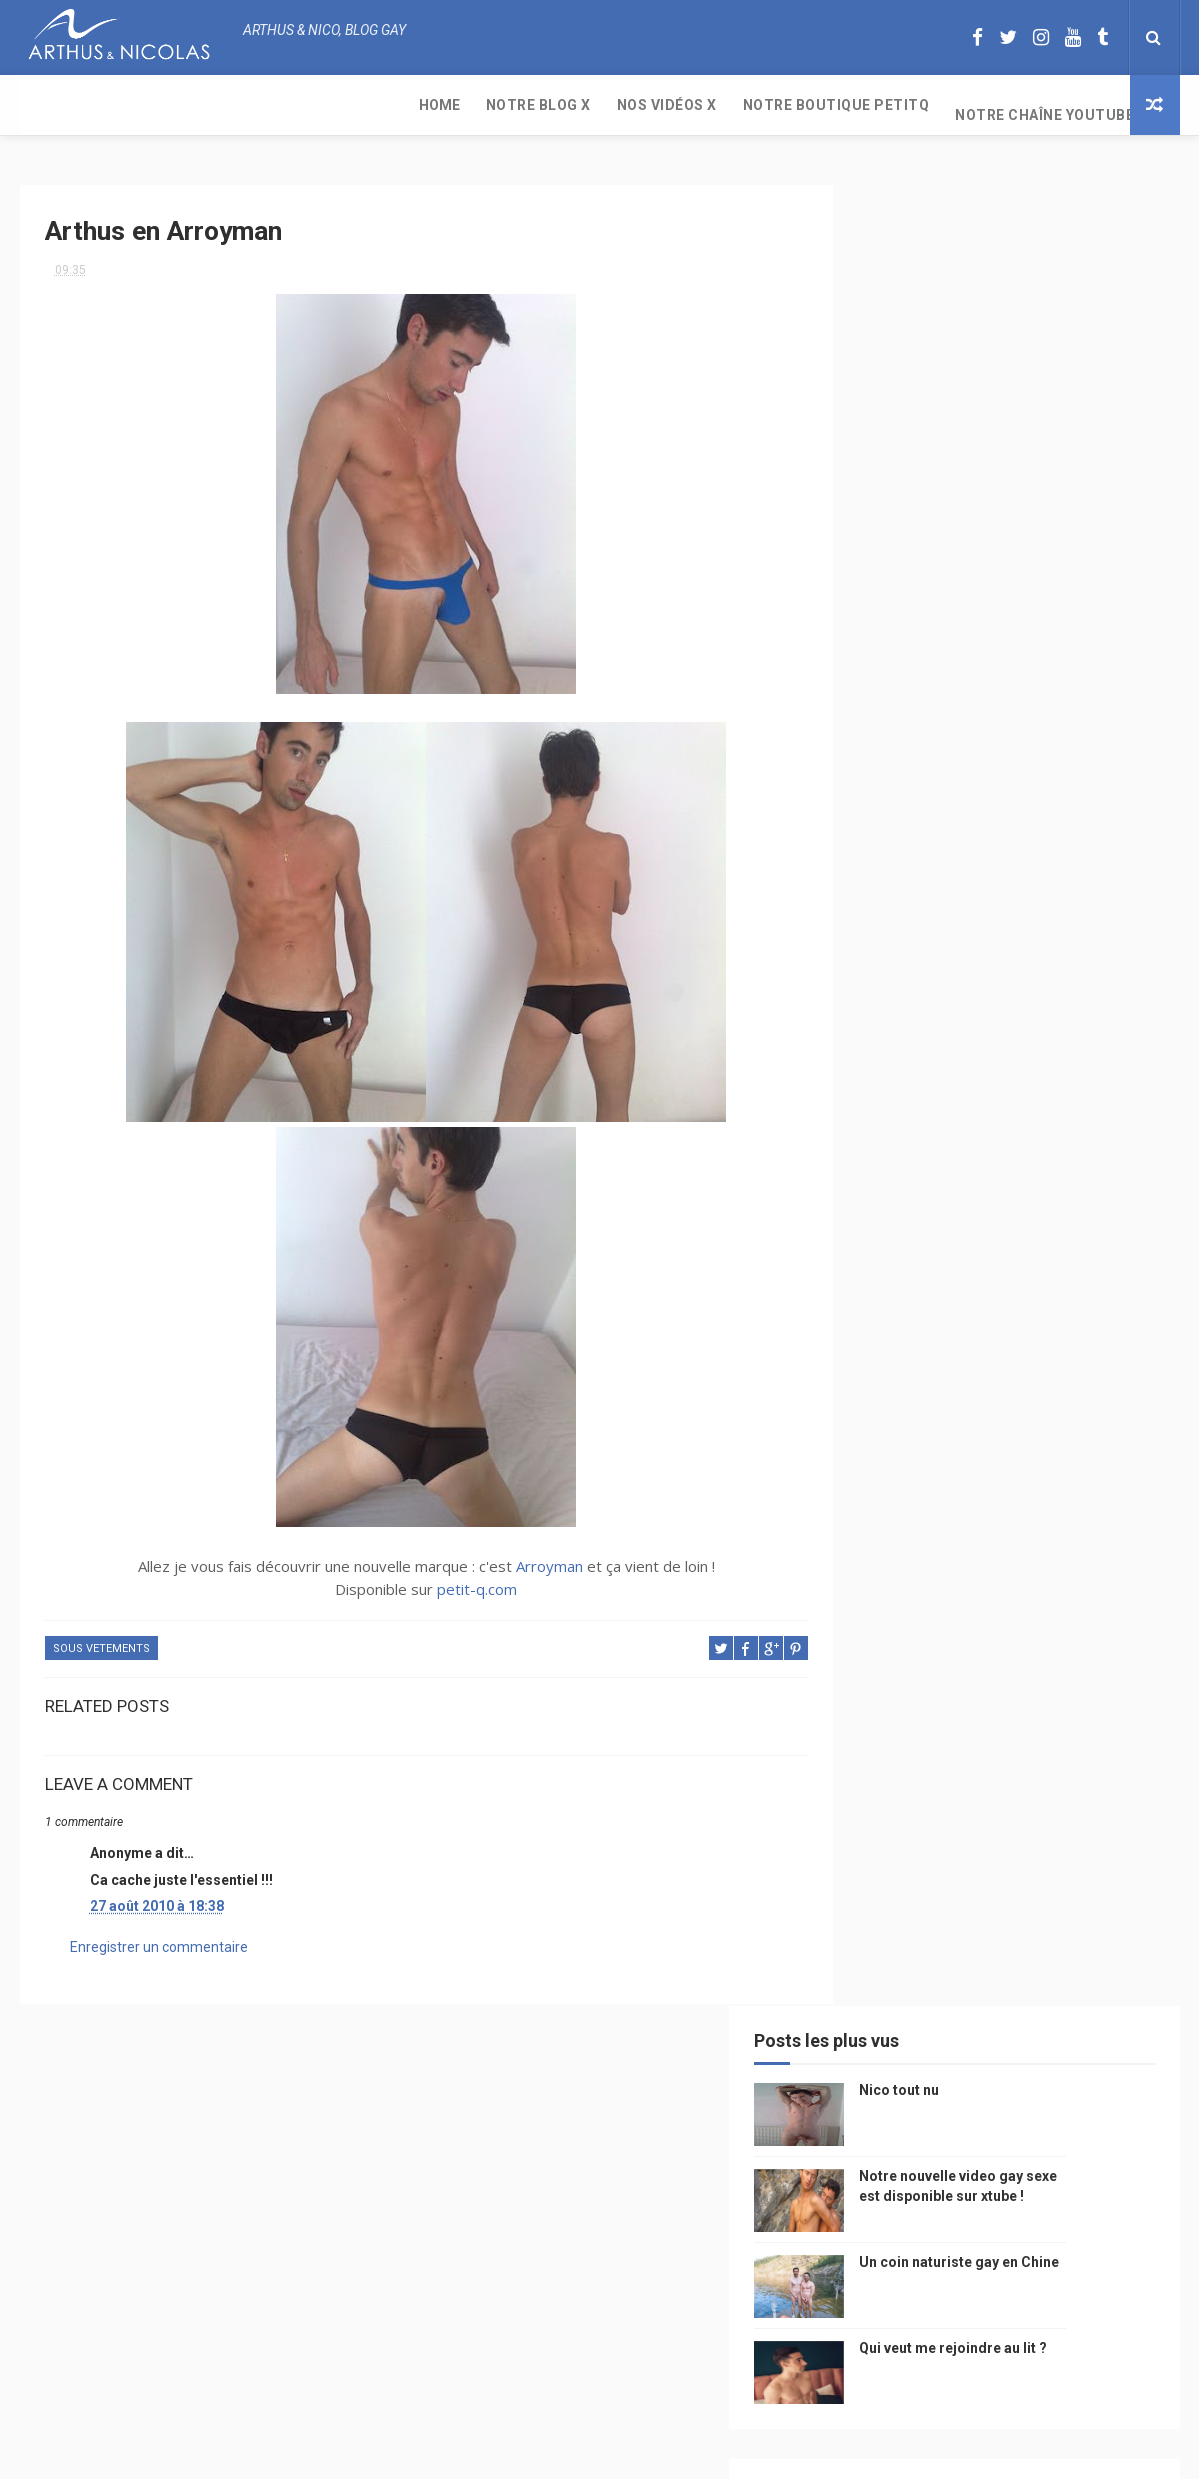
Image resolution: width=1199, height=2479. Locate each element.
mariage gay (983, 1629)
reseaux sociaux (1008, 1734)
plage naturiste (1072, 1804)
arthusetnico (1029, 1384)
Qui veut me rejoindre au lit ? (1044, 518)
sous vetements (101, 1641)
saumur (1092, 1489)
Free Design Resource (680, 2453)
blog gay (965, 1699)
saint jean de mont (1009, 1909)
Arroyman (527, 1559)
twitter (1055, 1664)
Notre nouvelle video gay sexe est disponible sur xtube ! (1046, 365)
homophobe (890, 1909)
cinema (875, 1839)
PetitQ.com (1071, 1874)
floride (941, 1384)
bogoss (984, 1664)
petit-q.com (456, 1582)
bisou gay (883, 1804)
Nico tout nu (990, 260)
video (871, 1489)
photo (1027, 1349)
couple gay (888, 1629)
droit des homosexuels (986, 1769)
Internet (881, 1524)
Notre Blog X (152, 105)
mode (1088, 1349)
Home (53, 105)
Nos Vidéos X (281, 105)
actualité (884, 1594)
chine (1075, 1454)
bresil (873, 1769)
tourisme (988, 1559)
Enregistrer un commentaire (159, 1939)
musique (880, 1419)
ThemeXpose (562, 2453)
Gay (1062, 1419)
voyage (1103, 1734)
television (962, 1524)
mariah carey (894, 1734)
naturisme (968, 1804)
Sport (1059, 1559)
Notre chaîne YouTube (658, 105)
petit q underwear (911, 1454)
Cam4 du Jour (896, 1664)
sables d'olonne (904, 1874)
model (931, 1489)
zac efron (884, 1699)
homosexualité (966, 1839)
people (1013, 1454)
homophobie (975, 1594)
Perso (873, 1349)
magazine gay (895, 1559)
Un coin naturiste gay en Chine (1013, 2342)
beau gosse (949, 1349)
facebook (1044, 1699)
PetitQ (874, 1384)
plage (995, 1874)
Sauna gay (885, 1944)
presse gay (1069, 1839)
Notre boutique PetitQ (450, 105)
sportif (1060, 1594)
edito (1034, 1524)
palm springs (1084, 1629)
